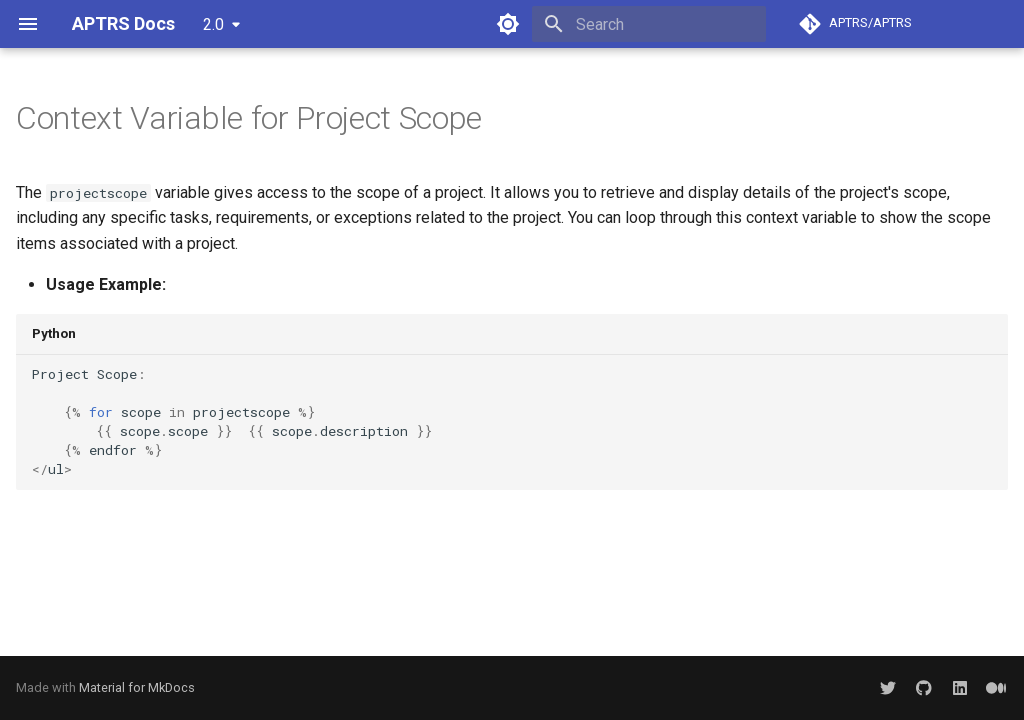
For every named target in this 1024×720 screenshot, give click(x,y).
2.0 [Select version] (213, 24)
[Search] (649, 24)
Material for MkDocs (137, 687)
